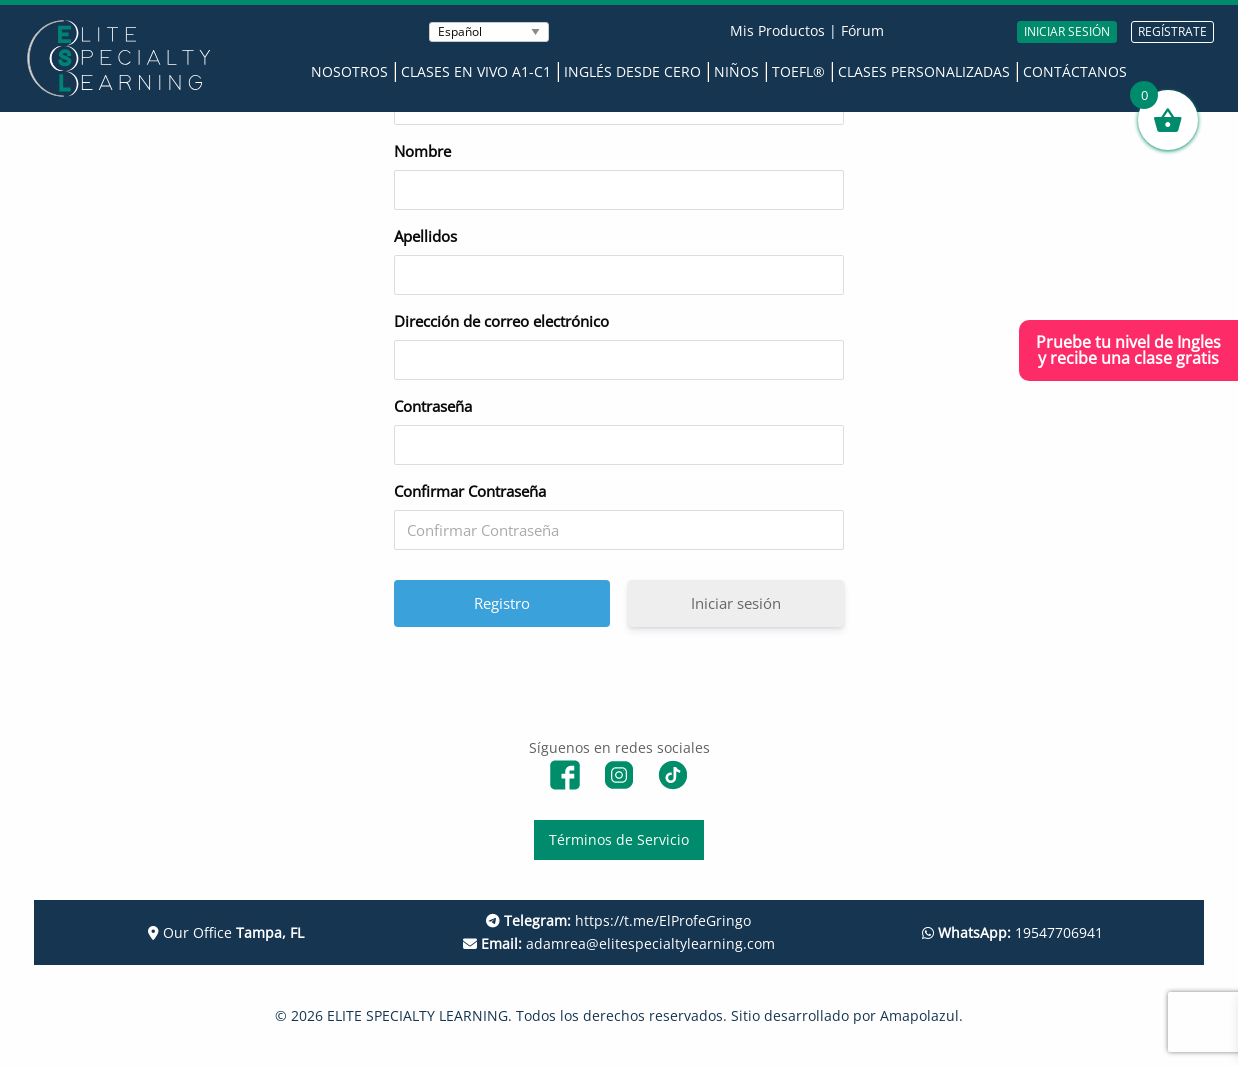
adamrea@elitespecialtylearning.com (619, 943)
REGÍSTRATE (1172, 31)
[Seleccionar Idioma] (489, 32)
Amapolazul (919, 1015)
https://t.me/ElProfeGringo (618, 920)
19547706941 (1012, 932)
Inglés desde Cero (632, 71)
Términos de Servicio (619, 839)
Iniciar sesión (736, 603)
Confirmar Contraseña (470, 491)
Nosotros (349, 71)
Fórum (862, 30)
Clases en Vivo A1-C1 (476, 71)
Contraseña (433, 406)
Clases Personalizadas (924, 71)
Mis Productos (777, 30)
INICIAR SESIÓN (1067, 31)
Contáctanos (1075, 71)
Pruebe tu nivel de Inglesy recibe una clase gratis (1128, 350)
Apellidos (425, 236)
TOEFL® (798, 71)
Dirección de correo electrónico (501, 321)
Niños (736, 71)
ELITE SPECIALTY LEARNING (417, 1015)
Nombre (422, 151)
